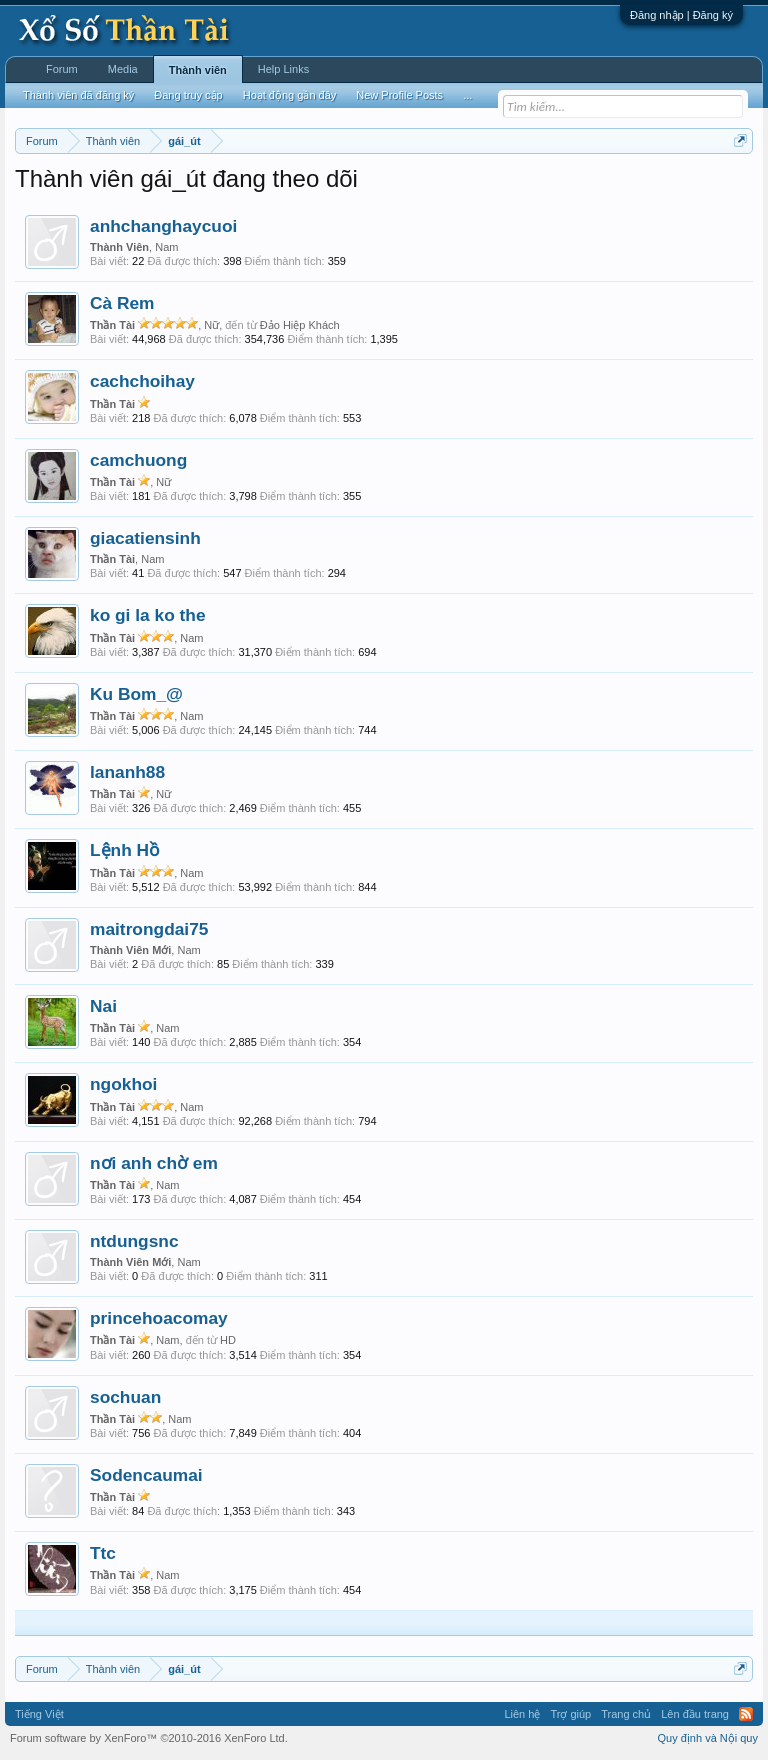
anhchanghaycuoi (163, 226)
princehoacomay (159, 1318)
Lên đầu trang (695, 1714)
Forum (62, 69)
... (467, 95)
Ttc (103, 1553)
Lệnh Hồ (124, 850)
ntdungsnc (134, 1241)
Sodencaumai (146, 1475)
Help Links (283, 69)
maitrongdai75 (149, 929)
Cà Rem (122, 303)
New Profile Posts (399, 95)
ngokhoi (123, 1084)
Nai (103, 1006)
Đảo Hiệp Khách (300, 325)
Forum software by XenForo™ (149, 1738)
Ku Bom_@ (136, 694)
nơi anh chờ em (154, 1163)
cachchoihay (142, 381)
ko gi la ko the (148, 615)
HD (228, 1340)
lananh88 (127, 772)
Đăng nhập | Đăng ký (681, 15)
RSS (746, 1714)
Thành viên (198, 70)
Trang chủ (626, 1714)
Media (123, 69)
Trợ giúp (570, 1714)
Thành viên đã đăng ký (78, 95)
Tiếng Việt (39, 1714)
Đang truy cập (188, 95)
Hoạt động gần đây (290, 95)
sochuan (125, 1397)
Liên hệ (522, 1714)
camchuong (138, 460)
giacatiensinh (145, 538)
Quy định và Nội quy (708, 1738)
